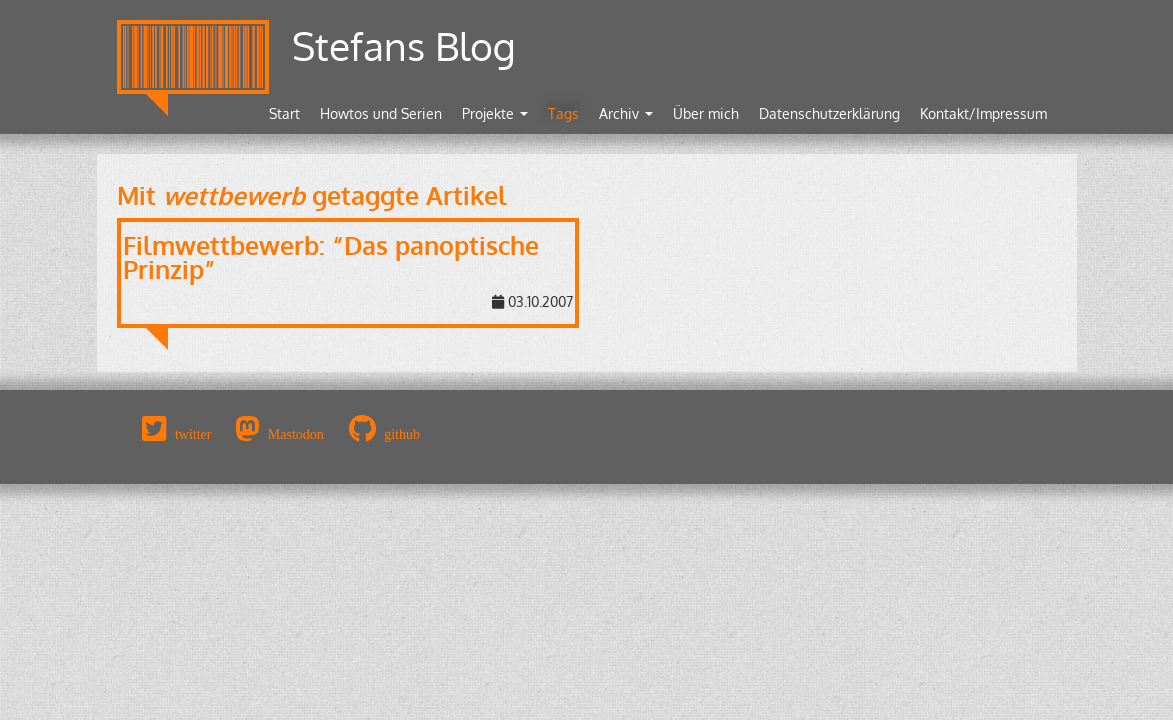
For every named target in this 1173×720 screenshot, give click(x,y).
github (402, 434)
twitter (193, 434)
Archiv (626, 113)
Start (284, 113)
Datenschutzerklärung (829, 113)
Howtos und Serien (381, 113)
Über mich (706, 113)
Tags (563, 113)
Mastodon (296, 434)
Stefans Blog (404, 45)
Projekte (495, 113)
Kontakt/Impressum (983, 113)
